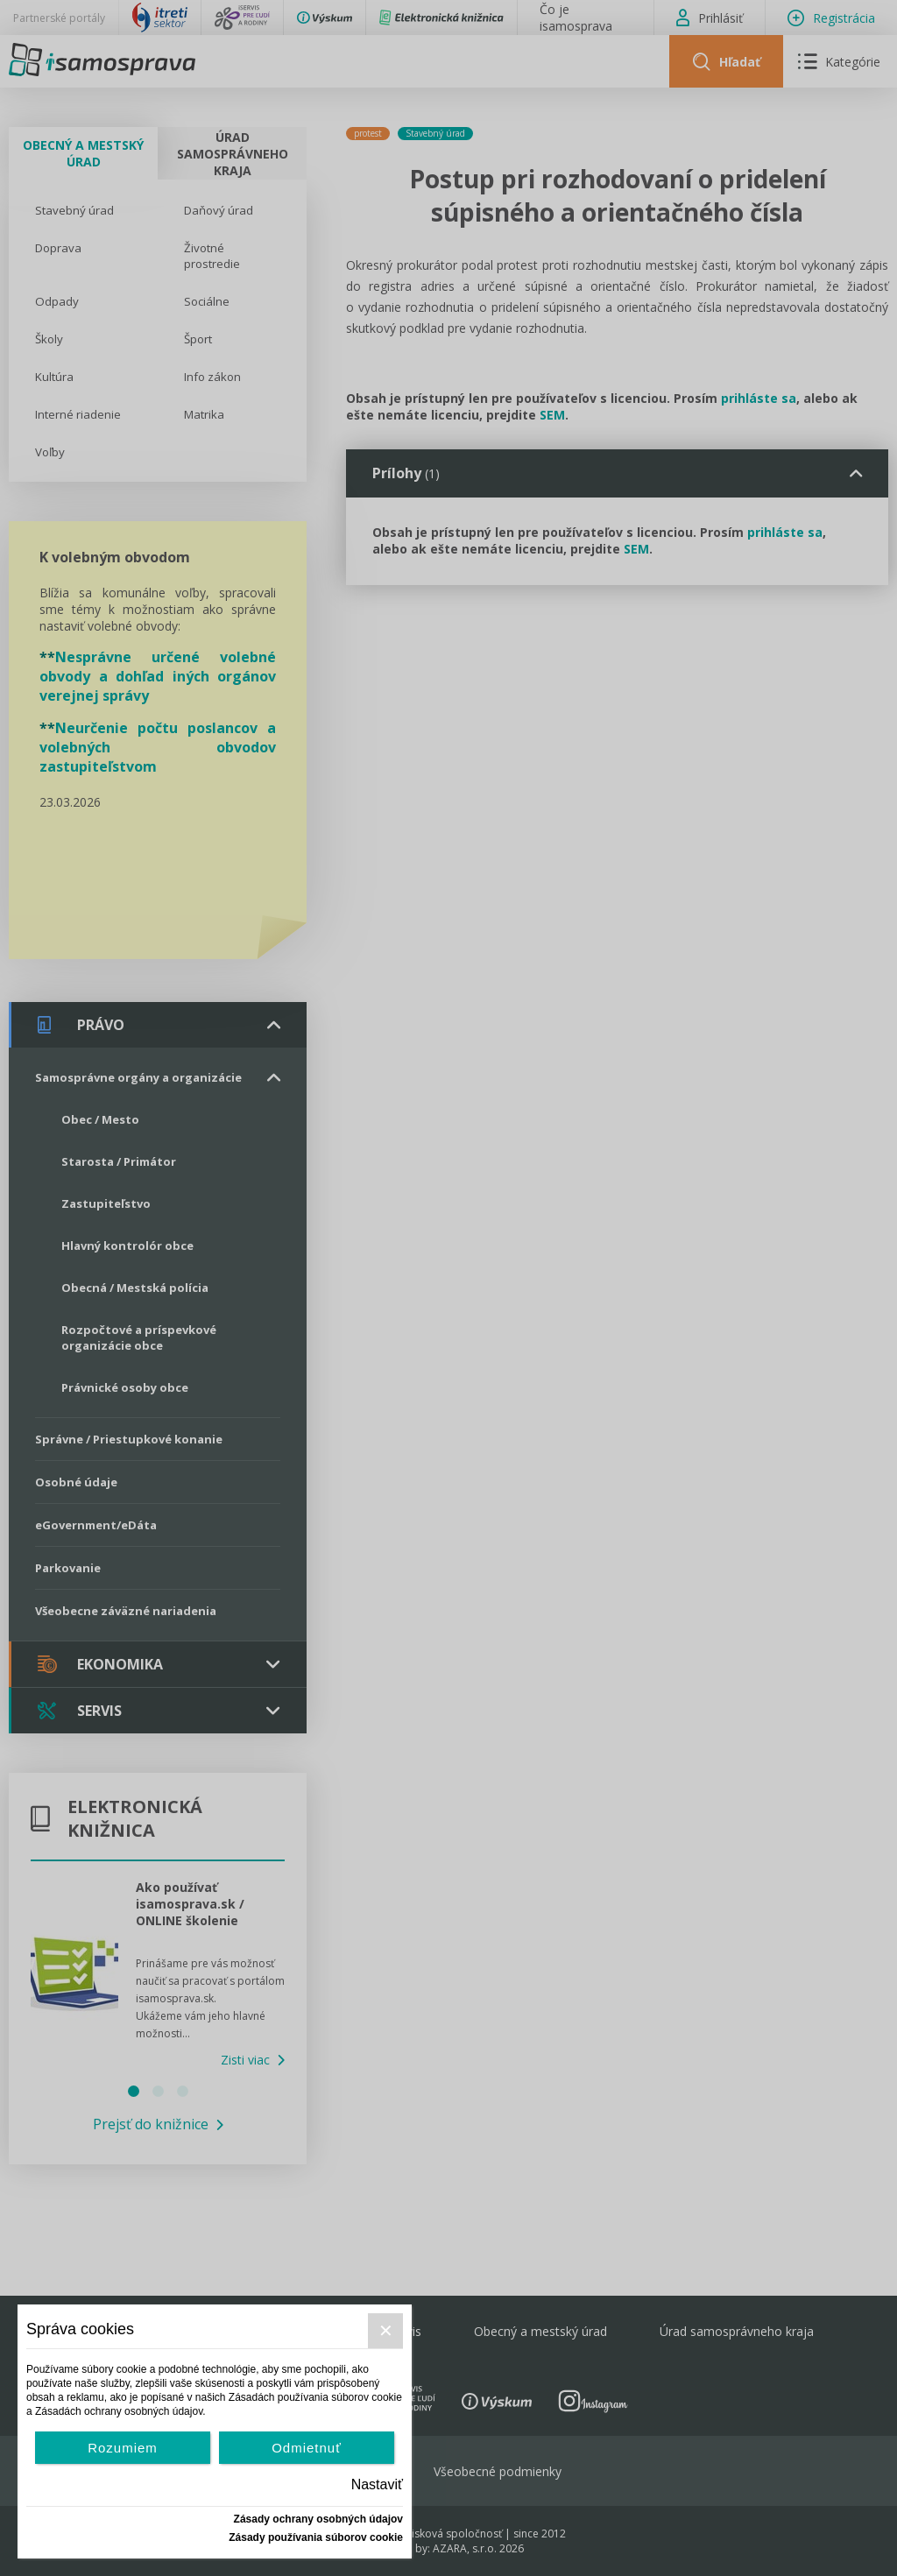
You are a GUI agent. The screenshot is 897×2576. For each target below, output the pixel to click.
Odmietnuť (307, 2447)
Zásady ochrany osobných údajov (318, 2519)
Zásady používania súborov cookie (316, 2537)
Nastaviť (377, 2484)
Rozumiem (123, 2447)
